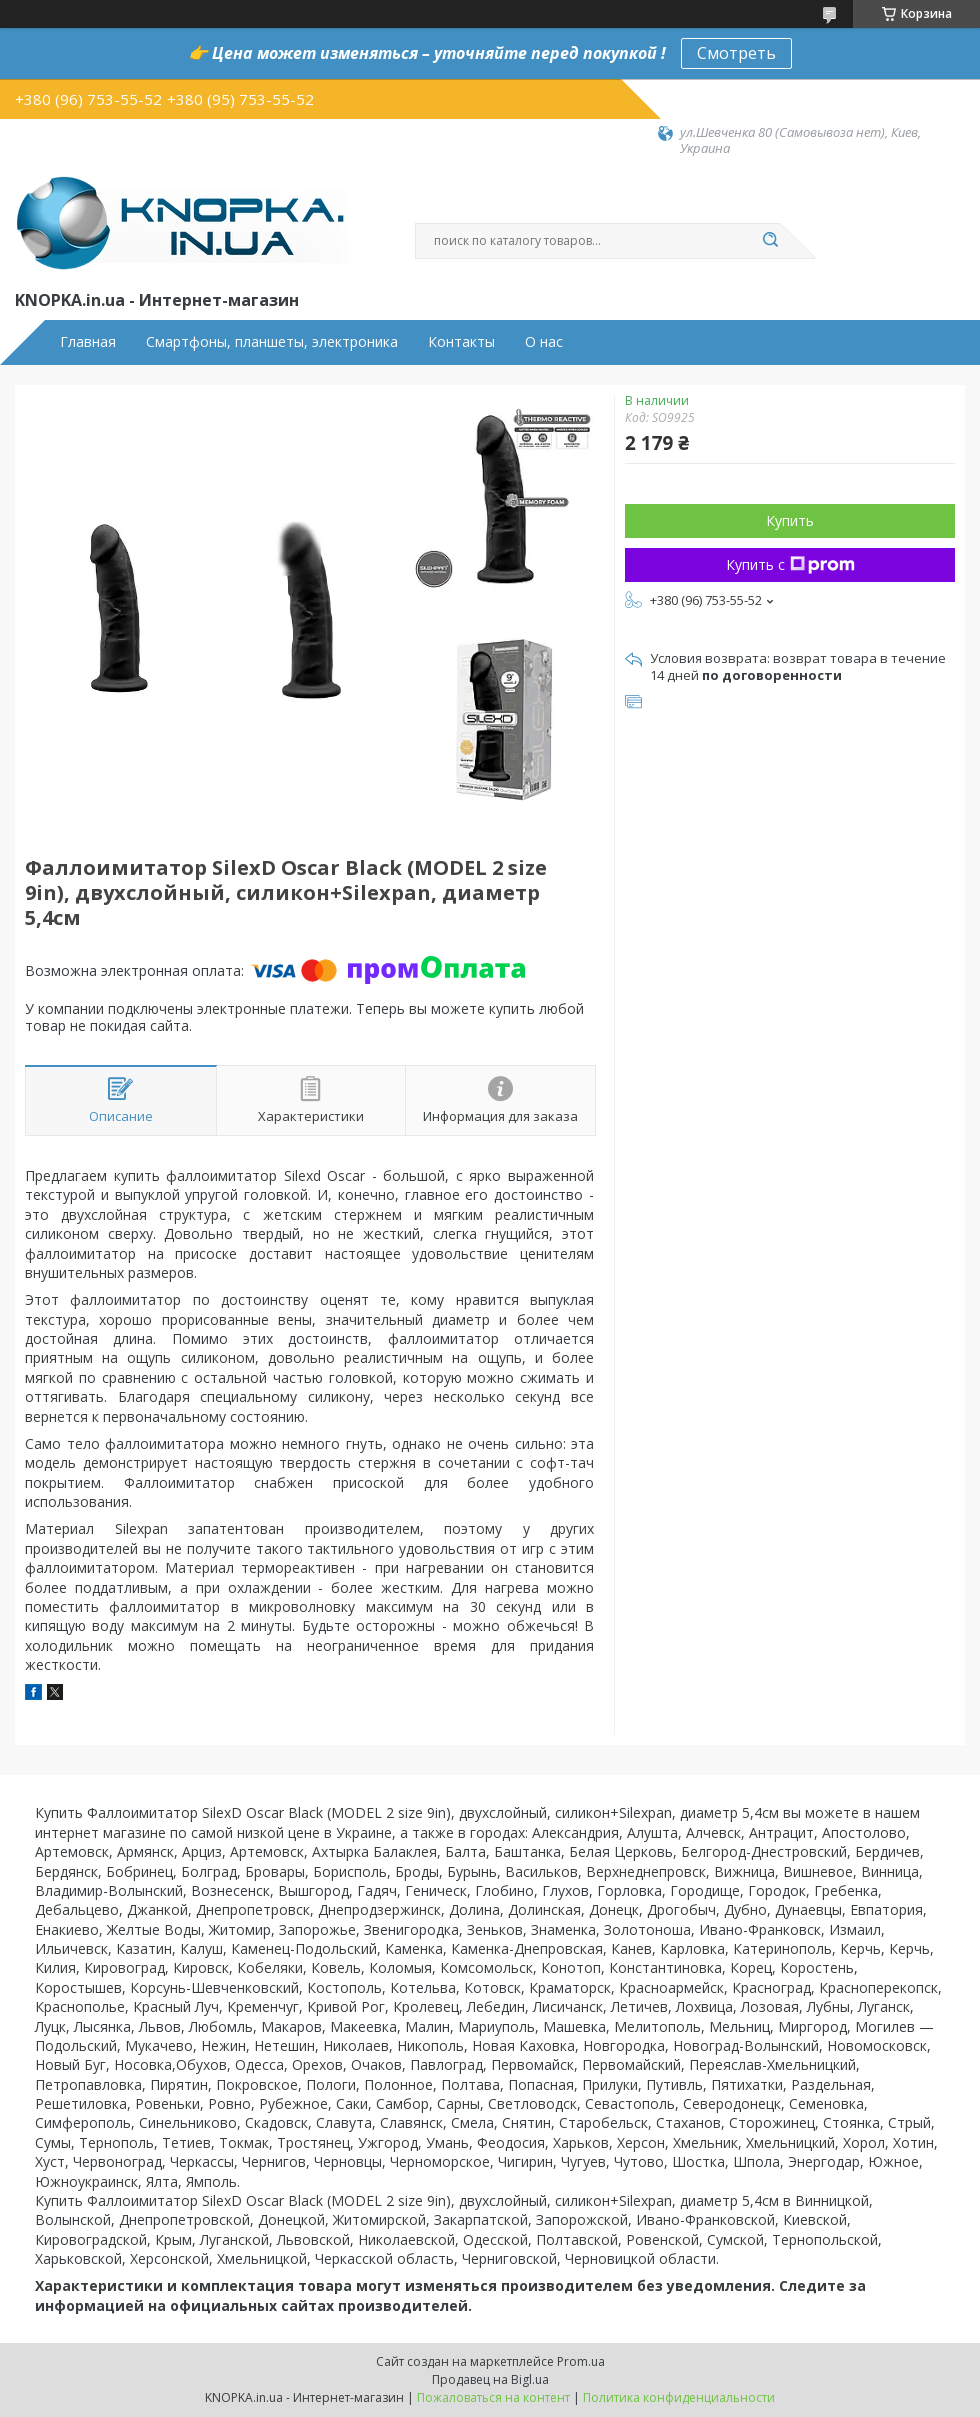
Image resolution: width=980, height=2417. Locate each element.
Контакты (461, 342)
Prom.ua (581, 2361)
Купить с (790, 564)
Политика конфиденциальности (679, 2397)
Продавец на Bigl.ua (490, 2379)
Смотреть (736, 53)
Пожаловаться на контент (493, 2397)
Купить (790, 520)
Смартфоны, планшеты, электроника (272, 342)
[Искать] (770, 241)
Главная (88, 342)
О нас (544, 342)
